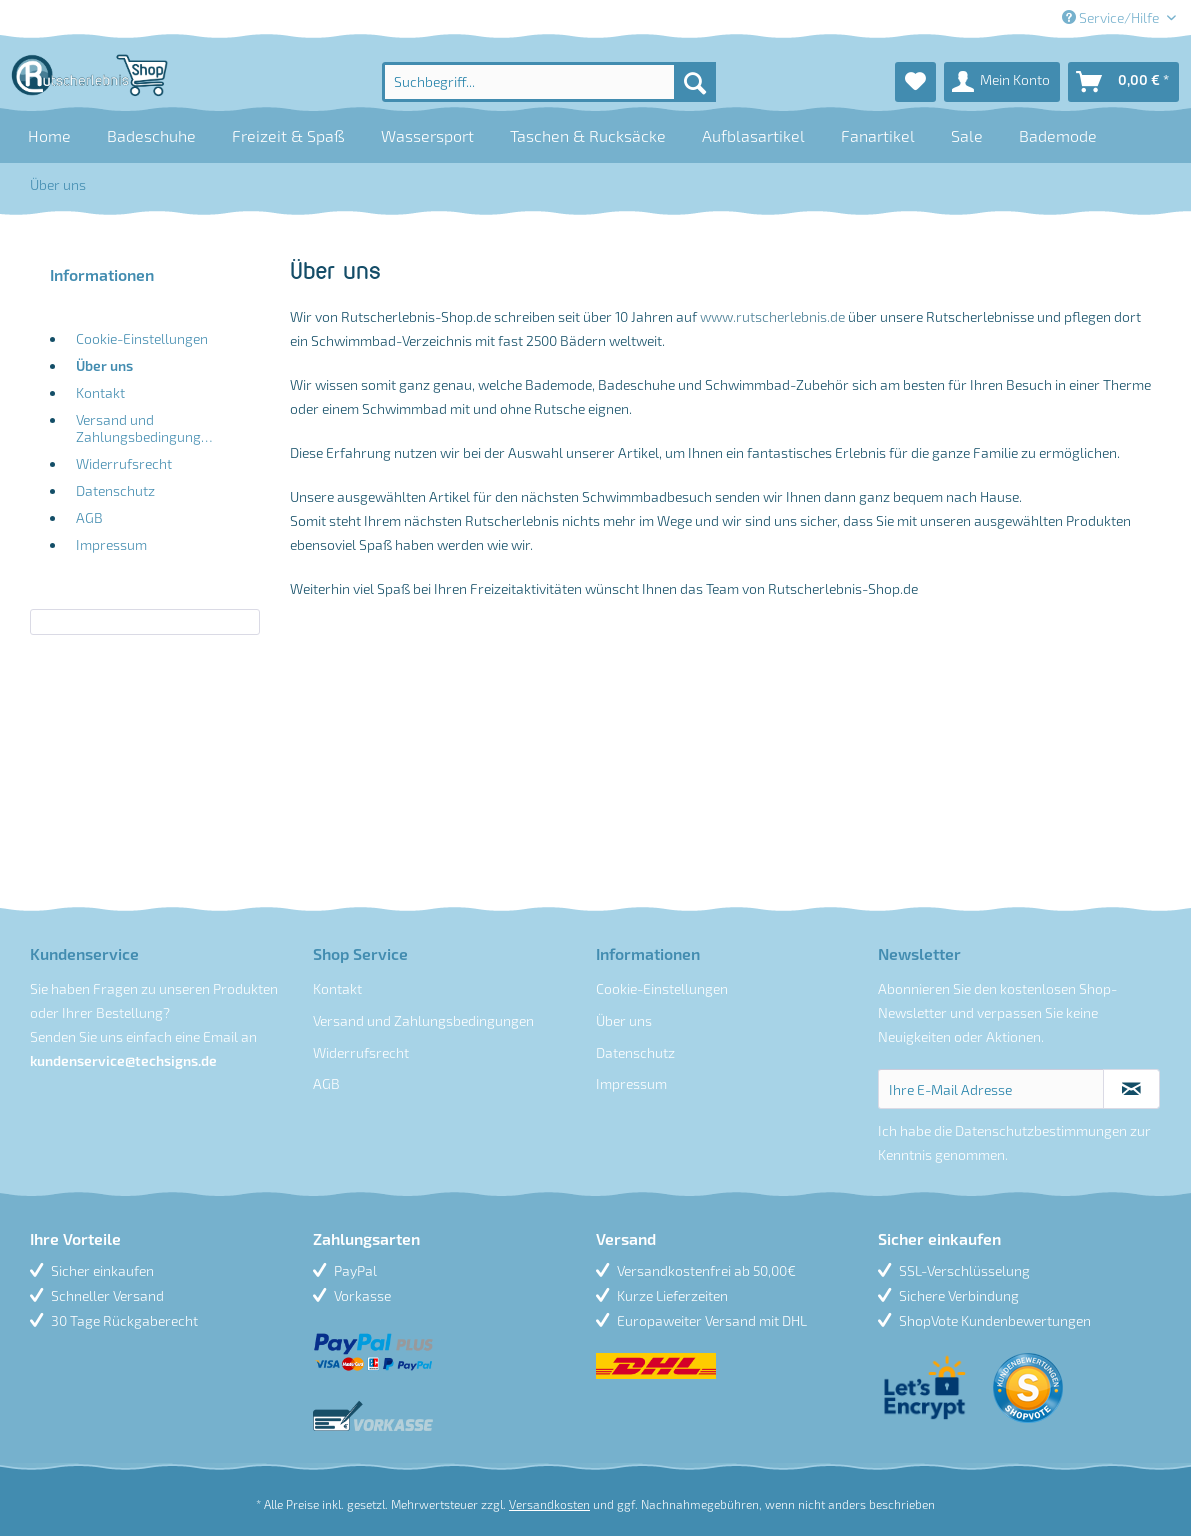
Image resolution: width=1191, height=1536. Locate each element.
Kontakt (100, 392)
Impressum (111, 544)
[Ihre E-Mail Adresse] (991, 1089)
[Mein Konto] (1002, 82)
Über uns (104, 365)
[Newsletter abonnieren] (1131, 1089)
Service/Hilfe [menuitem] (1112, 17)
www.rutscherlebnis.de (772, 316)
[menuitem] (548, 82)
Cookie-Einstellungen (142, 338)
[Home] (49, 135)
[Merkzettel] (915, 82)
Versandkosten (549, 1504)
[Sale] (967, 135)
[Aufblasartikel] (753, 135)
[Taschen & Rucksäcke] (588, 135)
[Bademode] (1058, 135)
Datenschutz (115, 490)
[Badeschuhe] (151, 135)
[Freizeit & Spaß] (288, 135)
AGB (89, 517)
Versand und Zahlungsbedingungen (146, 428)
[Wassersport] (427, 135)
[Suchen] (695, 82)
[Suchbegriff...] (548, 82)
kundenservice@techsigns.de (123, 1060)
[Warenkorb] (1123, 82)
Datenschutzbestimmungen (1041, 1130)
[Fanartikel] (878, 135)
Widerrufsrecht (124, 463)
